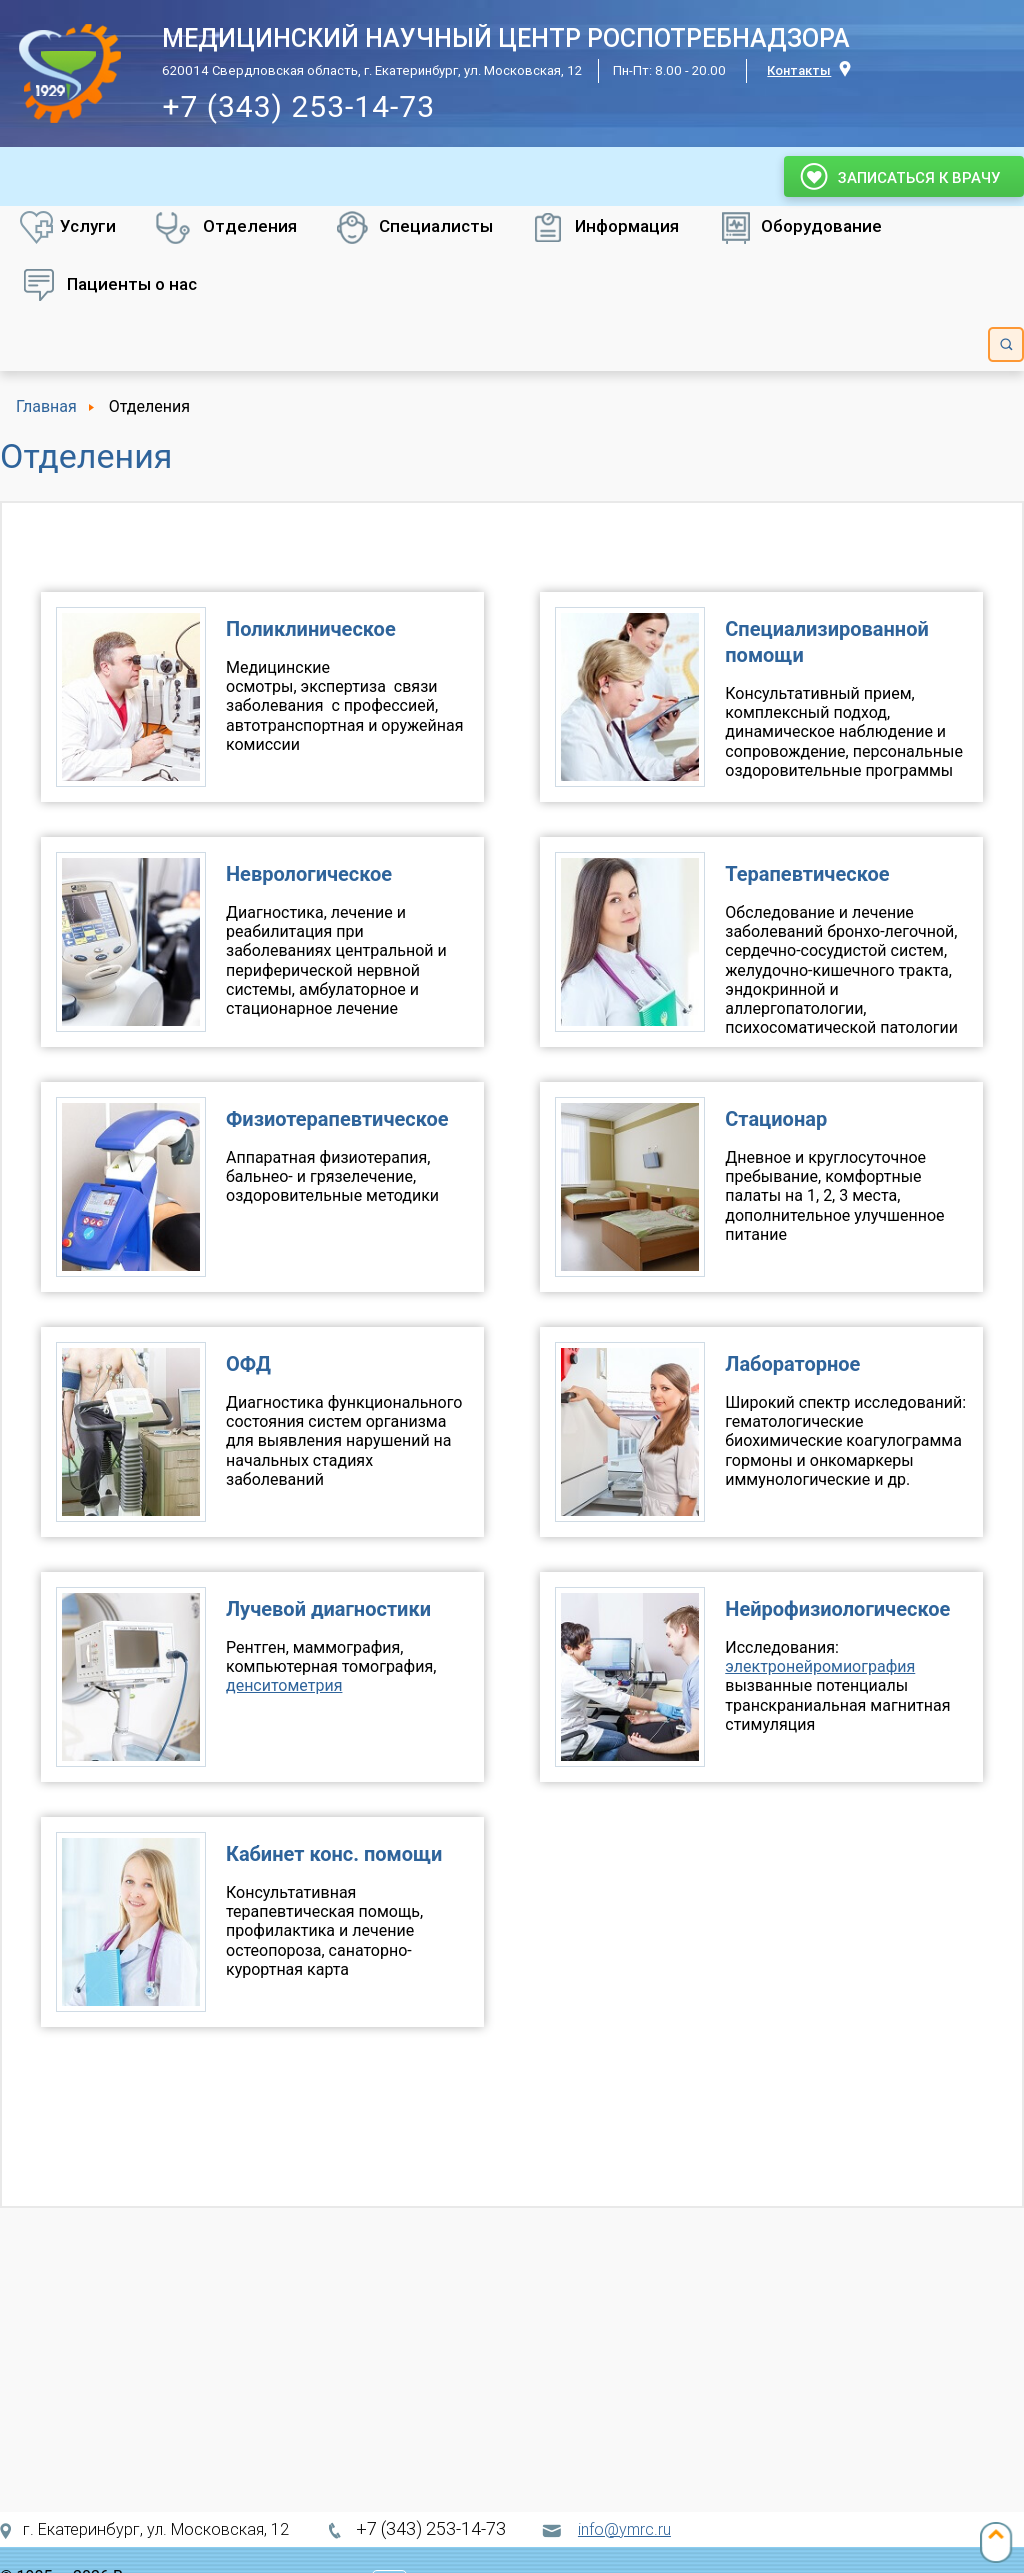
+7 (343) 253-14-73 (298, 106)
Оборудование (821, 226)
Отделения (250, 226)
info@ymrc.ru (624, 2529)
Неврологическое (309, 874)
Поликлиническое (311, 629)
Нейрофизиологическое (837, 1609)
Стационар (776, 1119)
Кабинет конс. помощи (334, 1854)
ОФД (248, 1364)
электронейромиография (820, 1666)
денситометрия (284, 1685)
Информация (627, 226)
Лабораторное (792, 1364)
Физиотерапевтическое (337, 1119)
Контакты (799, 70)
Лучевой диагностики (328, 1609)
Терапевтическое (807, 874)
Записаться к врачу (904, 176)
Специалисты (436, 226)
